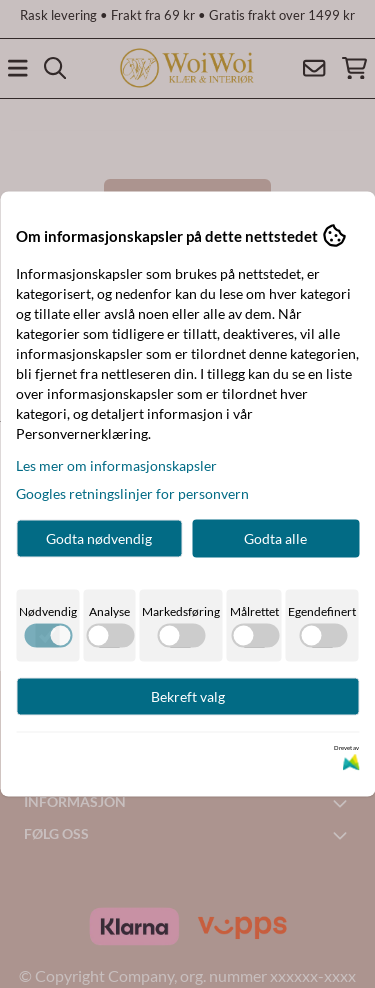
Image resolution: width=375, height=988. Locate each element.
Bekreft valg (188, 696)
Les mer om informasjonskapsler (116, 465)
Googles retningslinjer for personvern (132, 493)
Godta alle (275, 538)
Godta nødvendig (99, 538)
